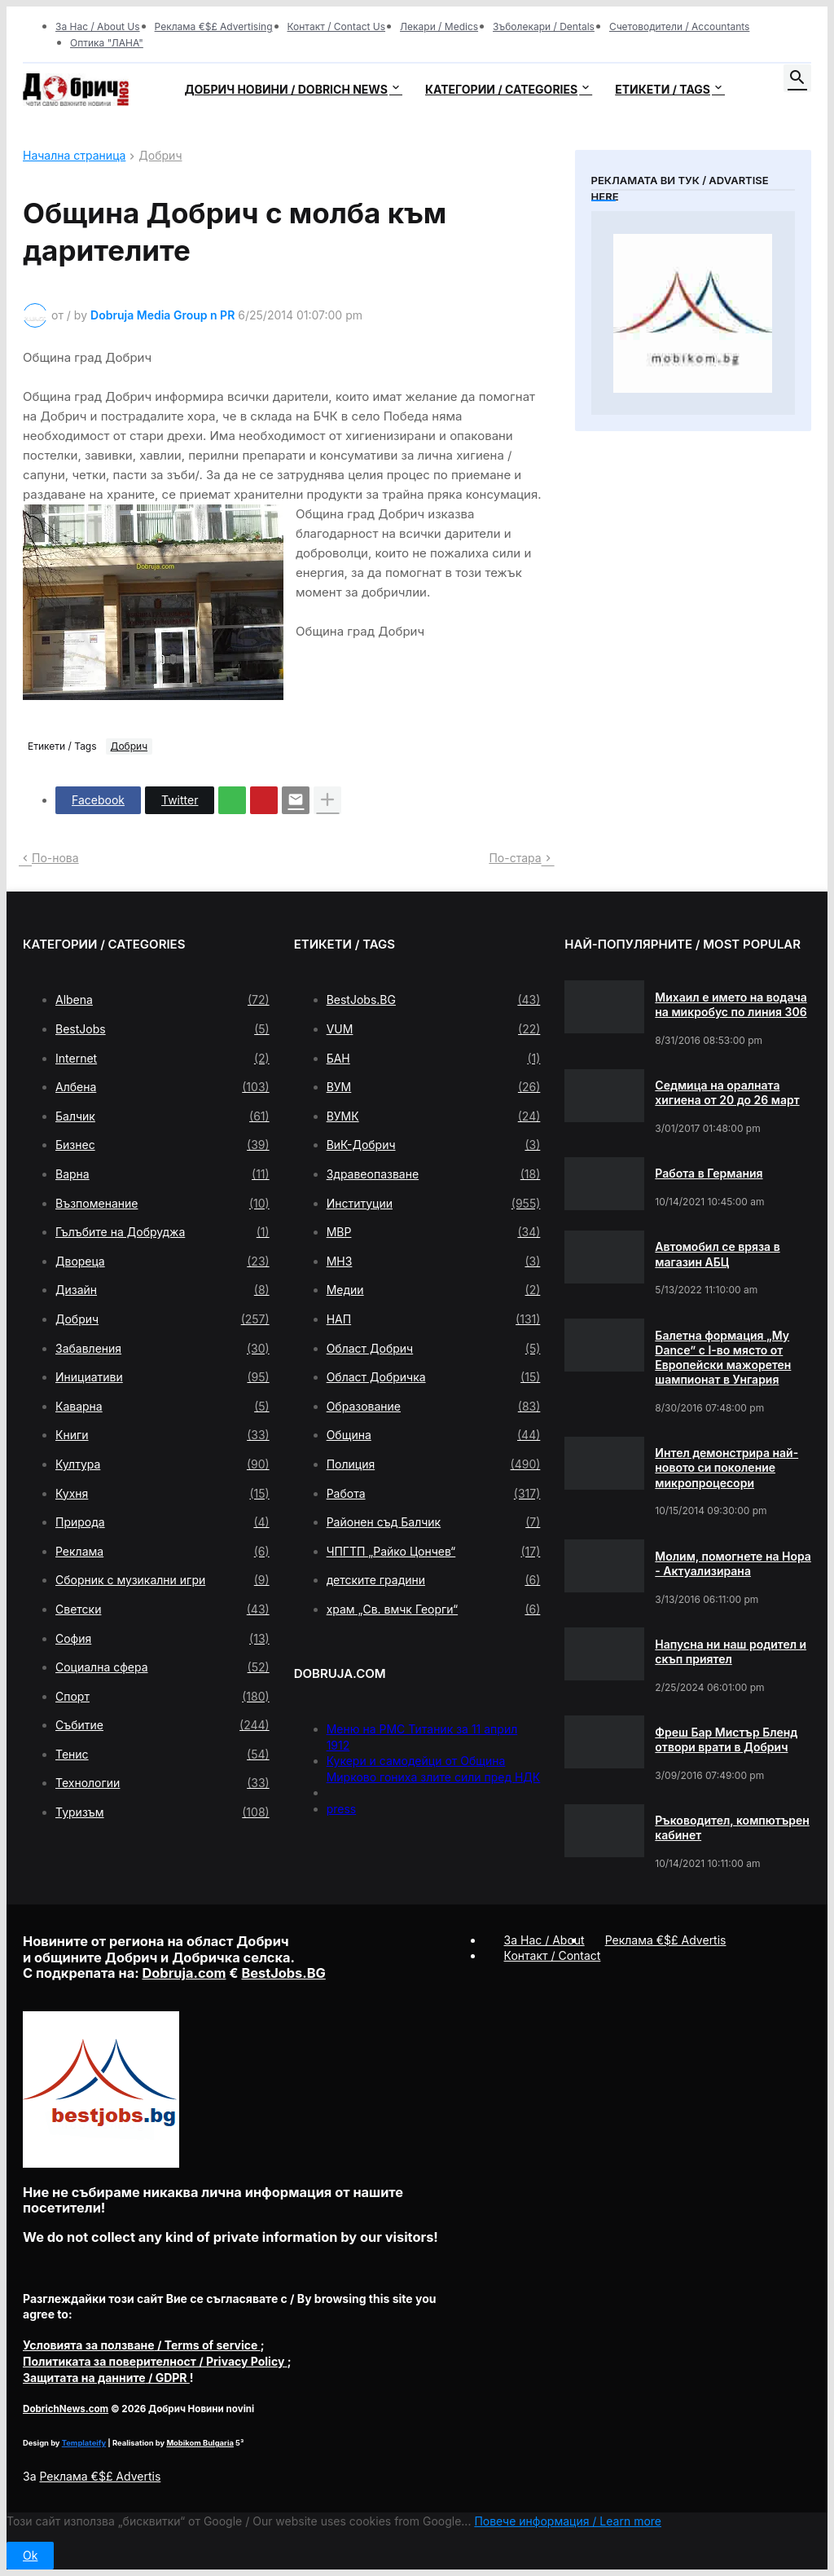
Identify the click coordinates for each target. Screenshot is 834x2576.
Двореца (162, 1261)
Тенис (162, 1754)
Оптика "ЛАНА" (106, 43)
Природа (162, 1522)
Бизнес (162, 1145)
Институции (434, 1204)
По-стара (515, 858)
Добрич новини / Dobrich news (286, 89)
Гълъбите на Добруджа (162, 1232)
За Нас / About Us (97, 26)
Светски (162, 1609)
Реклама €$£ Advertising (214, 26)
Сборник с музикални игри (162, 1580)
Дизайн (162, 1290)
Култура (162, 1464)
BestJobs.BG (434, 1000)
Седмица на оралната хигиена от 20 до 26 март (727, 1092)
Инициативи (162, 1377)
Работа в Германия (708, 1173)
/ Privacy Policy (155, 2361)
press (342, 1809)
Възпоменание (162, 1204)
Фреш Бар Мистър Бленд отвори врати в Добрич (726, 1739)
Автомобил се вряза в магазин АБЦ (717, 1254)
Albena (162, 1000)
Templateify (84, 2442)
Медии (434, 1290)
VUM (434, 1029)
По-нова (55, 858)
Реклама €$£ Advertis (99, 2476)
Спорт (162, 1697)
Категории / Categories (501, 89)
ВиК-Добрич (434, 1145)
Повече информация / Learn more (567, 2521)
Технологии (162, 1783)
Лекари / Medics (439, 26)
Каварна (162, 1406)
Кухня (162, 1494)
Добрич (160, 156)
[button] (797, 78)
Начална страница (74, 156)
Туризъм (162, 1812)
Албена (162, 1087)
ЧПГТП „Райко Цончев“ (434, 1551)
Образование (434, 1406)
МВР (434, 1232)
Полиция (434, 1464)
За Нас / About (544, 1940)
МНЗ (434, 1261)
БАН (434, 1058)
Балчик (162, 1116)
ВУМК (434, 1116)
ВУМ (434, 1087)
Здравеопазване (434, 1174)
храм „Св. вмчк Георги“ (434, 1609)
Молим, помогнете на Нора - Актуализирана (733, 1563)
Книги (162, 1435)
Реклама (162, 1551)
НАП (434, 1319)
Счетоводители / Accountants (679, 26)
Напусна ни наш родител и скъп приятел (730, 1651)
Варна (162, 1174)
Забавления (162, 1349)
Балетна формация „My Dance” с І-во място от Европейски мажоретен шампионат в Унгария (723, 1357)
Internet (162, 1058)
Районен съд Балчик (434, 1522)
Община (434, 1435)
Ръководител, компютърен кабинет (732, 1827)
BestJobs (162, 1029)
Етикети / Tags (662, 89)
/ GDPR (106, 2377)
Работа (434, 1494)
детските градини (434, 1580)
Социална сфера (162, 1667)
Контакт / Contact (552, 1955)
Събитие (162, 1725)
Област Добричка (434, 1377)
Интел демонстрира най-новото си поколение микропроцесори (726, 1467)
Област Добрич (434, 1349)
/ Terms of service (142, 2345)
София (162, 1639)
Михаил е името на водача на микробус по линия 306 (730, 1004)
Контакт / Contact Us (337, 26)
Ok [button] (30, 2555)
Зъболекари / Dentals (544, 26)
